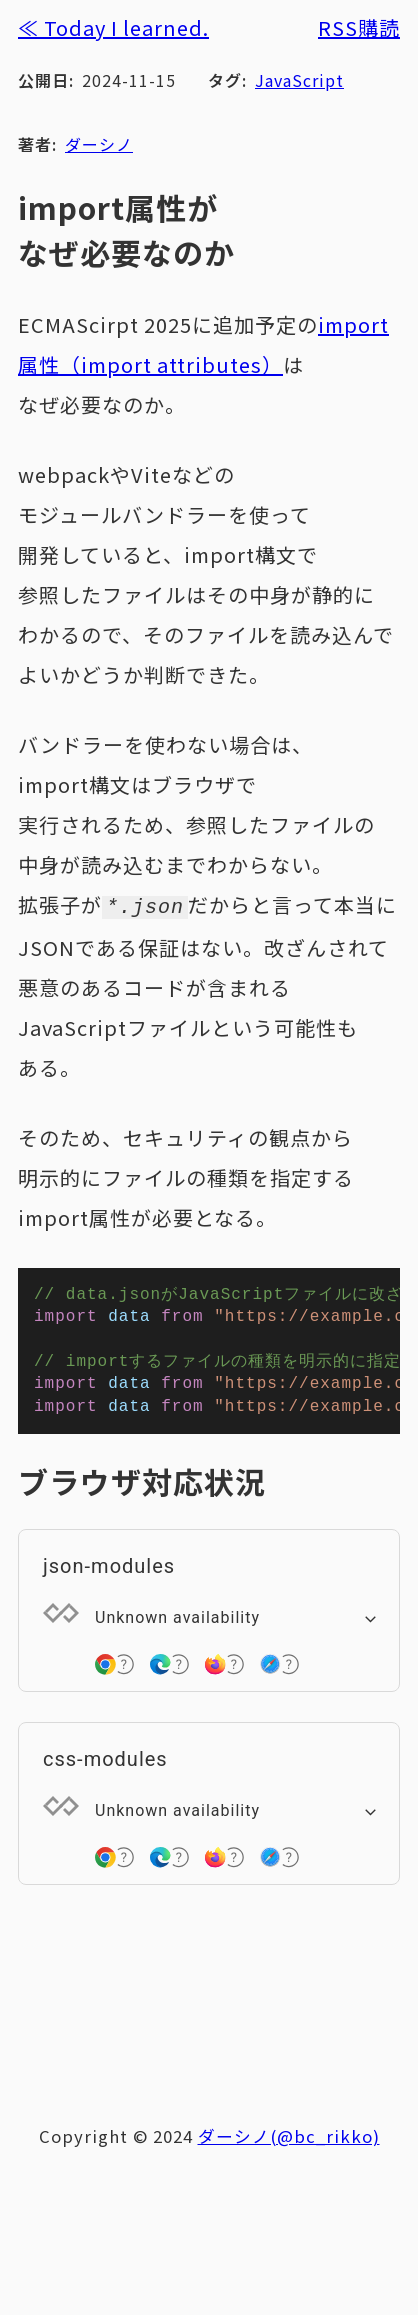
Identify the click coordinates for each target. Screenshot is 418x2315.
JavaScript (299, 80)
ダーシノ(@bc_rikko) (289, 2146)
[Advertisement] (218, 2010)
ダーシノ (99, 144)
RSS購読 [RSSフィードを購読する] (359, 27)
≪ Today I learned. (113, 27)
